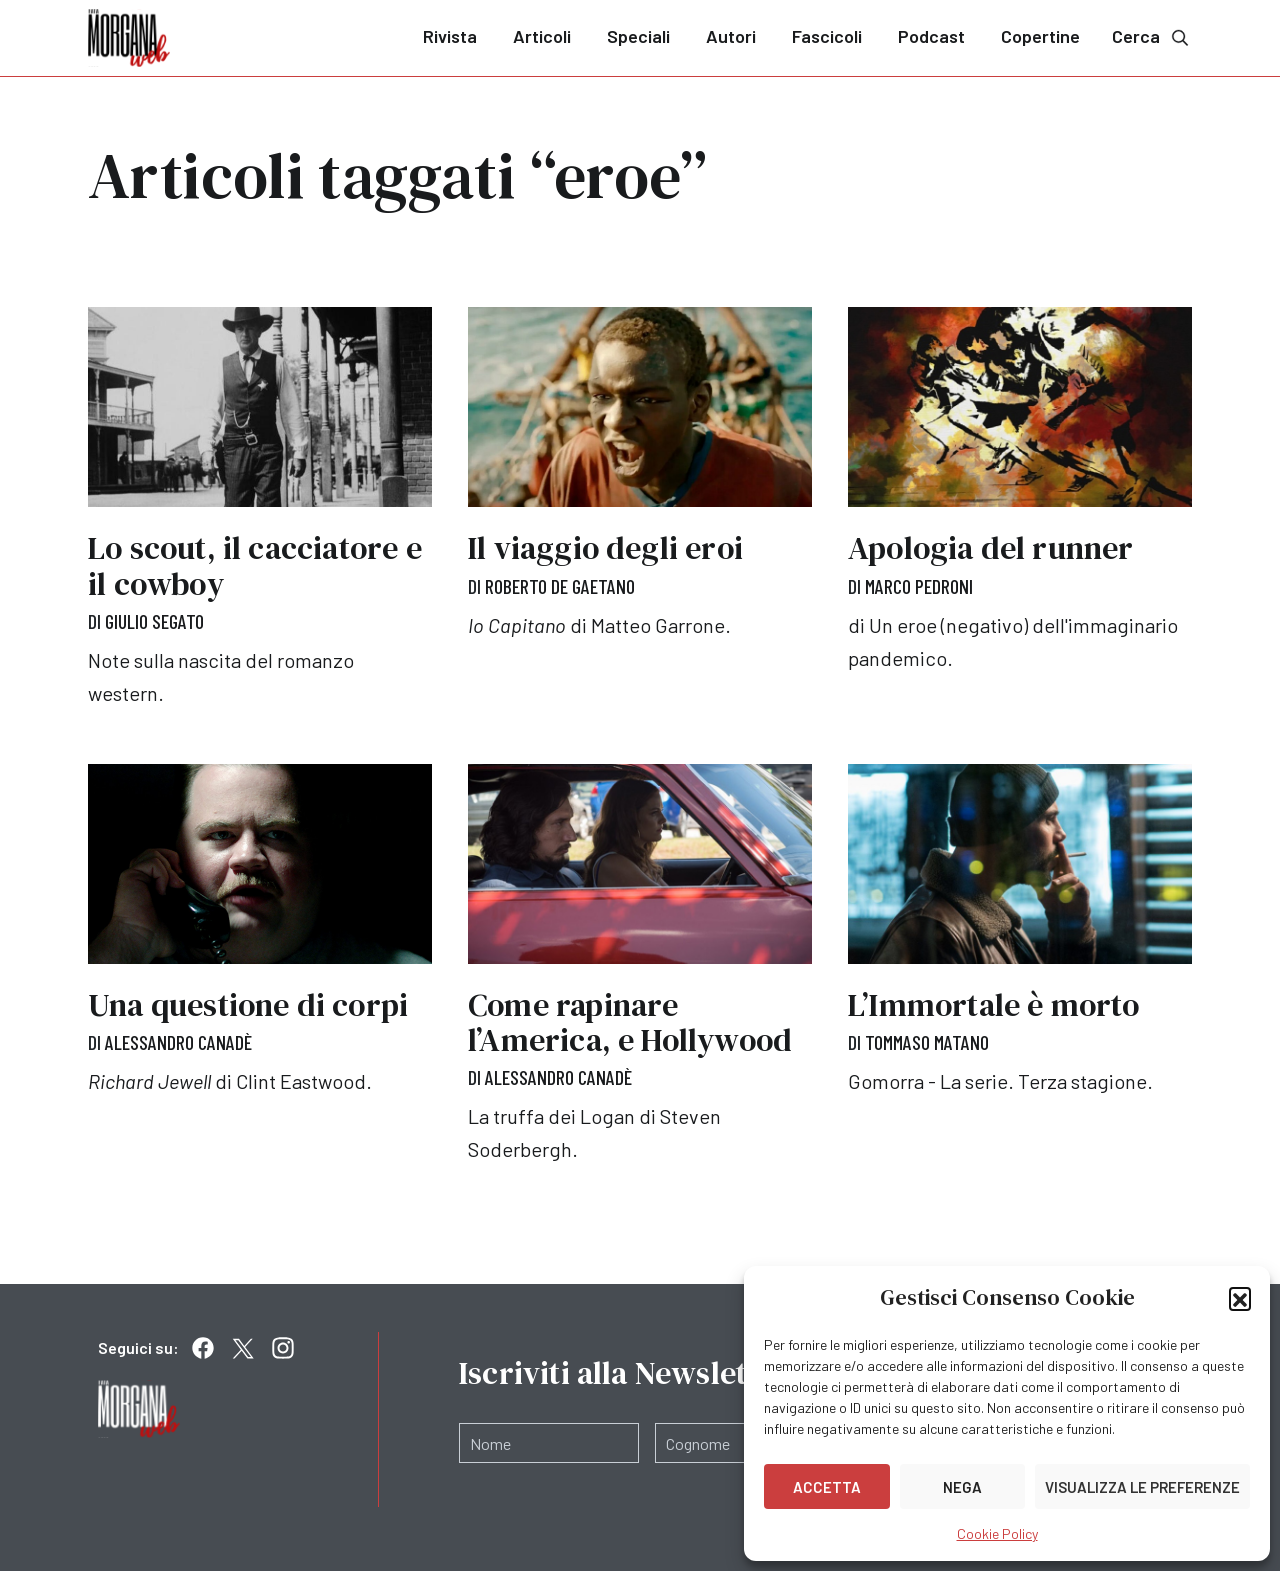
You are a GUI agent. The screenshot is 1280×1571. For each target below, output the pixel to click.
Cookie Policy (997, 1533)
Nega (962, 1487)
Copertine (1040, 36)
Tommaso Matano (927, 1042)
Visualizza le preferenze (1142, 1487)
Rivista (450, 36)
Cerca (1152, 36)
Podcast (931, 36)
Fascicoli (827, 36)
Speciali (638, 36)
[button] (1240, 1298)
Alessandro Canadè (178, 1042)
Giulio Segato (154, 621)
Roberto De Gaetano (560, 586)
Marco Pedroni (919, 586)
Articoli (542, 36)
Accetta (827, 1487)
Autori (731, 36)
